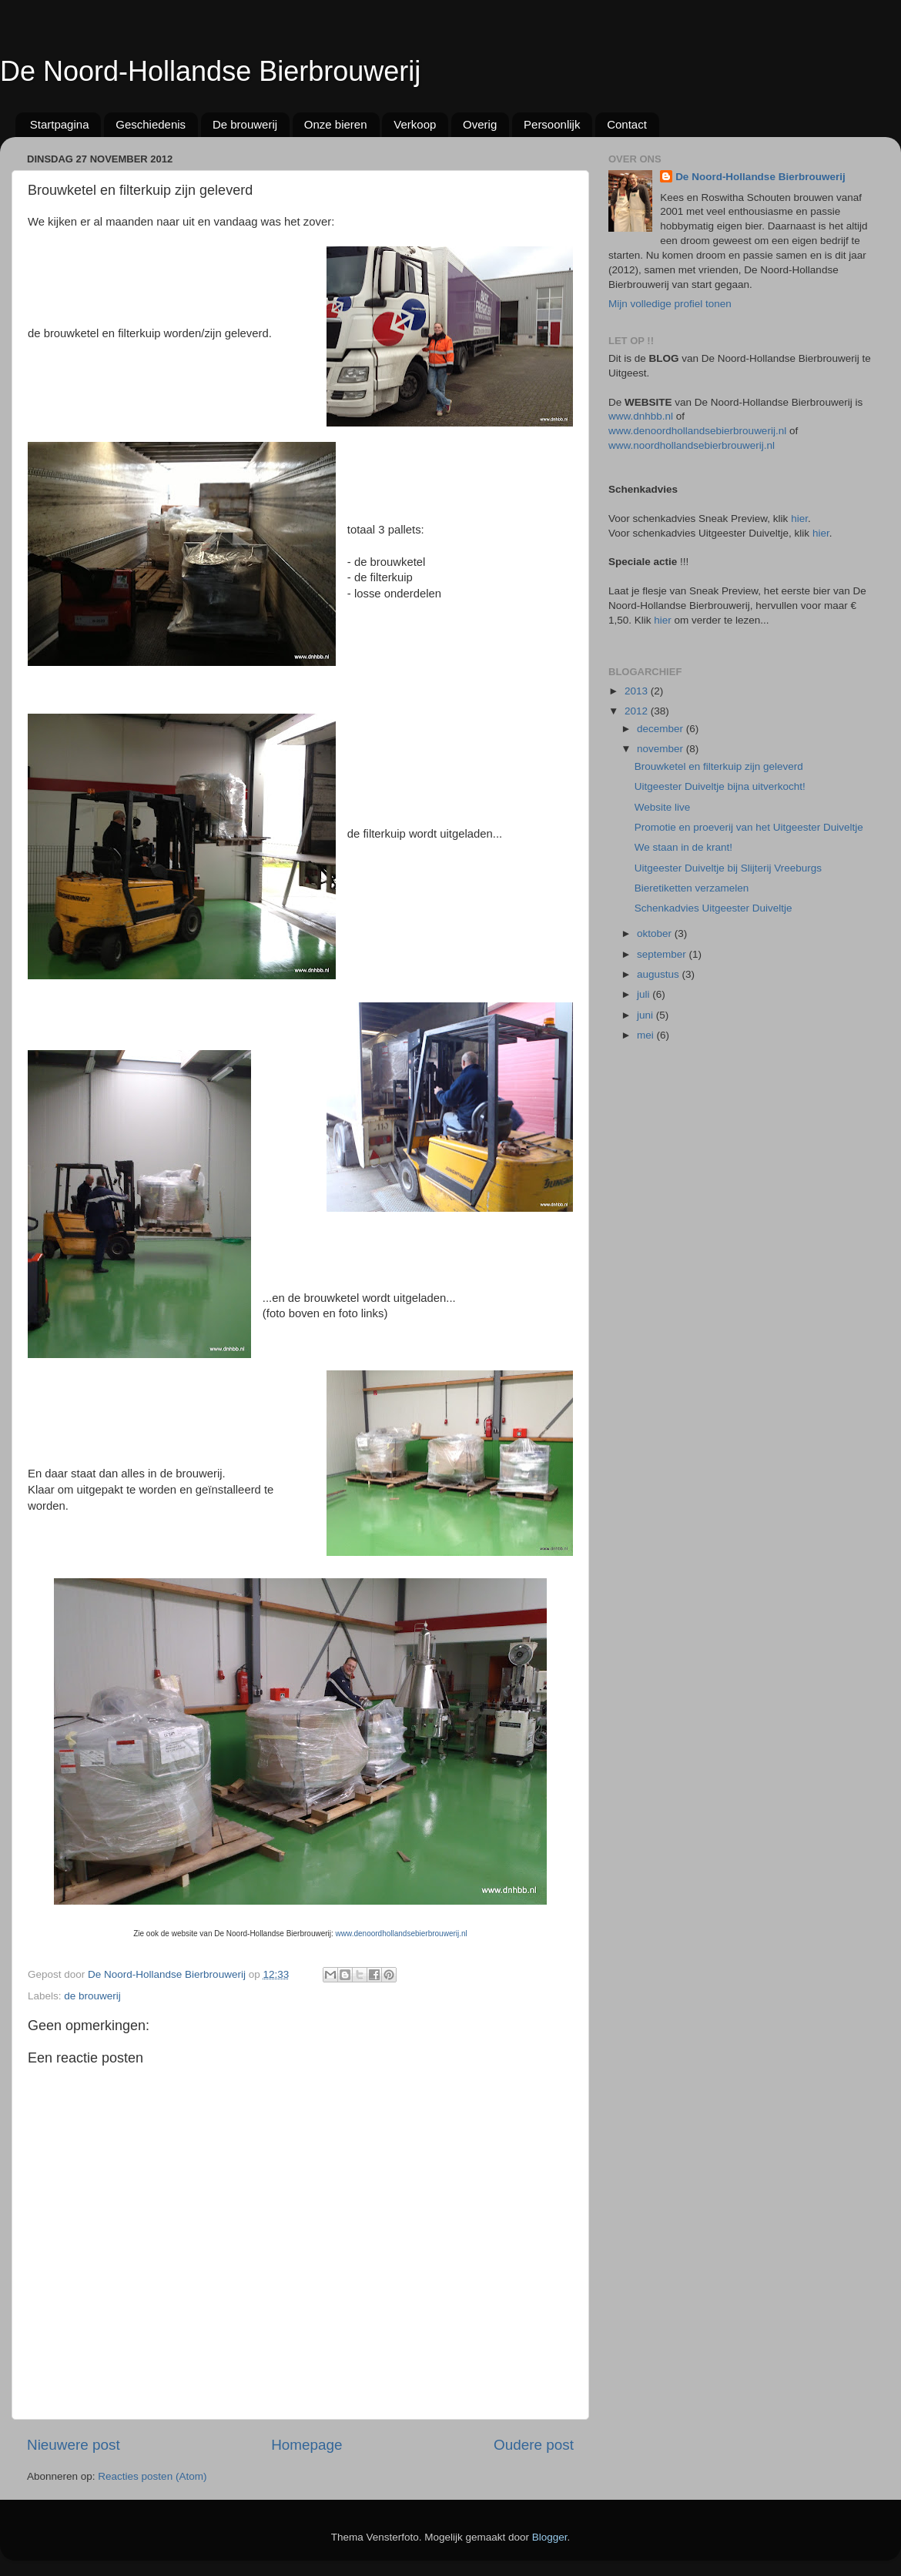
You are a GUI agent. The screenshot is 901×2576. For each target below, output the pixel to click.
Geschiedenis (151, 124)
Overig (480, 124)
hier (799, 518)
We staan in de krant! (683, 847)
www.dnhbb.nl (640, 416)
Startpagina (59, 124)
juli (644, 994)
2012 (638, 711)
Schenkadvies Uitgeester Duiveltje (713, 908)
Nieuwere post (73, 2445)
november (661, 748)
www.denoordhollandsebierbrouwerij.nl (401, 1933)
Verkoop (415, 124)
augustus (659, 974)
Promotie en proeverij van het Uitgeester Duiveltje (749, 827)
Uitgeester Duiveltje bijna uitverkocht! (720, 786)
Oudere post (534, 2445)
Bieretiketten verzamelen (692, 888)
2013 (638, 691)
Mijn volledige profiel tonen (670, 303)
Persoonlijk (552, 124)
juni (646, 1015)
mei (647, 1035)
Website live (663, 807)
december (661, 728)
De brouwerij (245, 124)
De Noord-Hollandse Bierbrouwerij (210, 71)
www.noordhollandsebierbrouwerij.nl (691, 445)
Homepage (306, 2445)
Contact (627, 124)
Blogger (550, 2537)
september (663, 954)
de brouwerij (92, 1996)
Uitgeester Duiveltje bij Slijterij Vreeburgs (728, 868)
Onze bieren (335, 124)
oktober (656, 933)
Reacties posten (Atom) (152, 2476)
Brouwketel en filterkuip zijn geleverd (719, 766)
